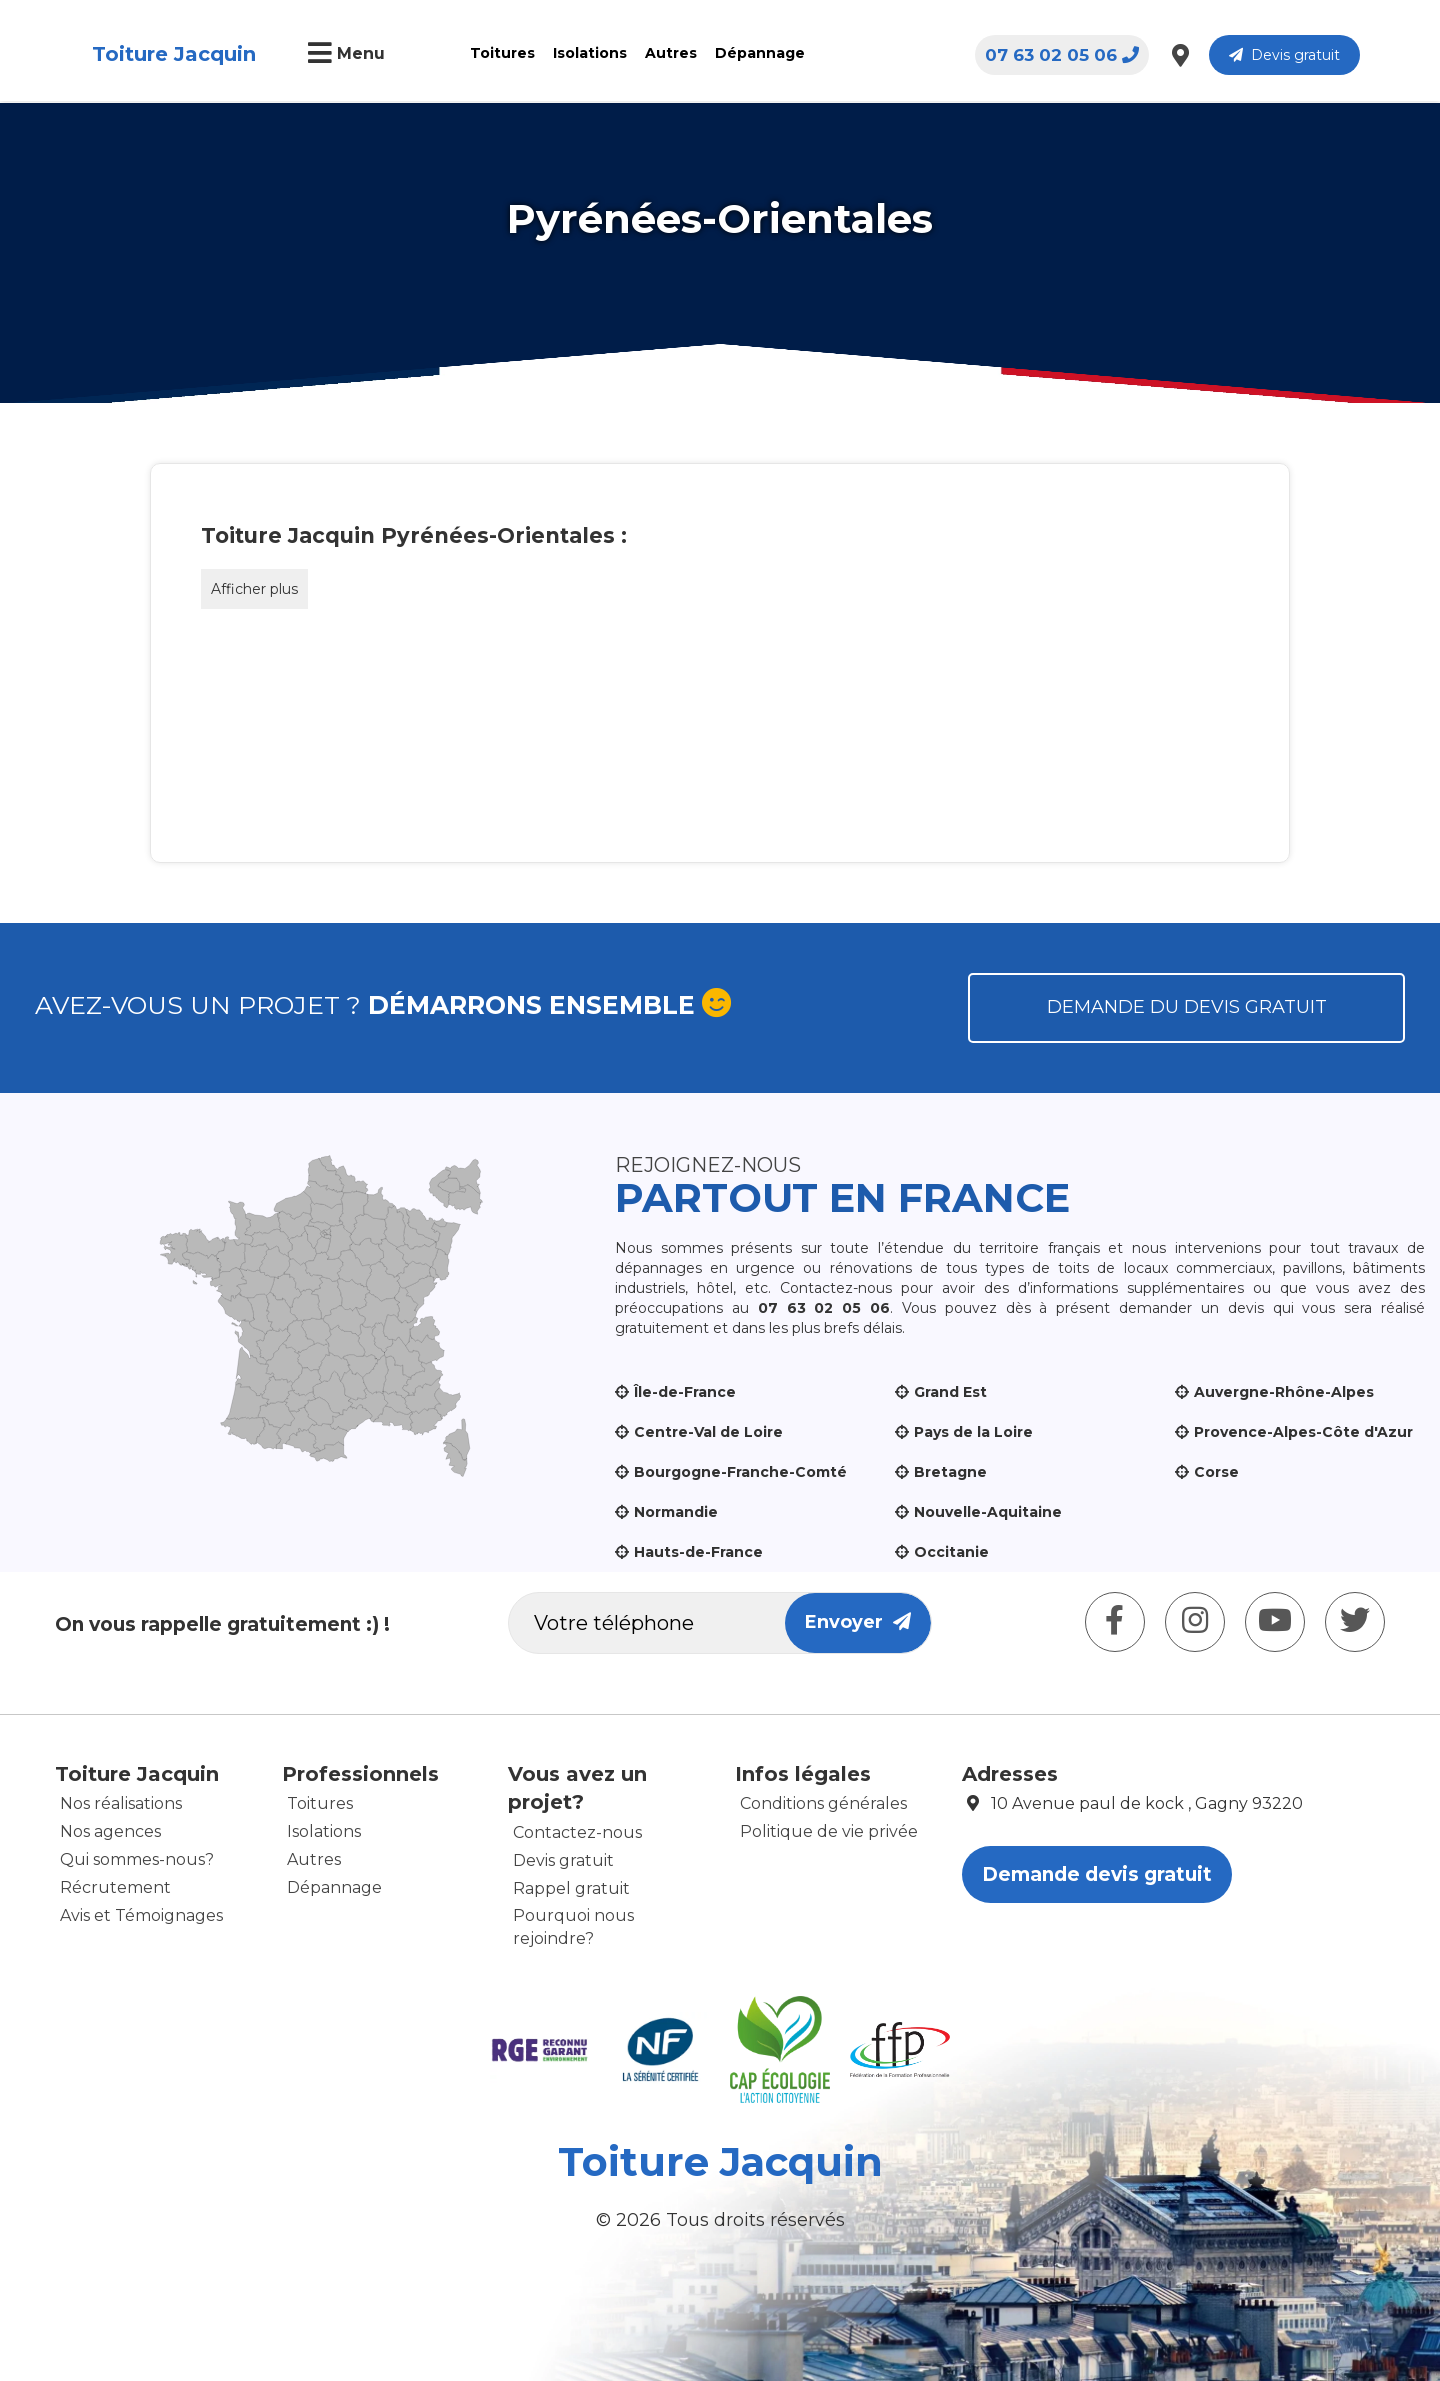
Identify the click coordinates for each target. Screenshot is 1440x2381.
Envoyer (858, 1622)
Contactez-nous (577, 1832)
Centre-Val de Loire (708, 1432)
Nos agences (110, 1831)
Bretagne (950, 1472)
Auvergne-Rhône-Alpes (1284, 1392)
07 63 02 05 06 (1062, 55)
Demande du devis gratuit (1187, 1007)
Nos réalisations (121, 1803)
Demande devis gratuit (1097, 1874)
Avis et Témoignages (141, 1915)
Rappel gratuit (571, 1888)
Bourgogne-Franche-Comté (740, 1472)
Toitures (502, 53)
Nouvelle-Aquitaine (988, 1512)
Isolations (590, 53)
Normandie (676, 1512)
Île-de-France (685, 1392)
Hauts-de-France (698, 1552)
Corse (1216, 1472)
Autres (671, 53)
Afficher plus (254, 589)
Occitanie (951, 1552)
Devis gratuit (1284, 55)
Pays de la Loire (973, 1432)
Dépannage (760, 53)
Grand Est (950, 1392)
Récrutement (115, 1887)
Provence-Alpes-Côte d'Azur (1303, 1432)
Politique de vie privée (829, 1831)
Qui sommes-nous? (137, 1859)
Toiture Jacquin (174, 54)
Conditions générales (823, 1803)
